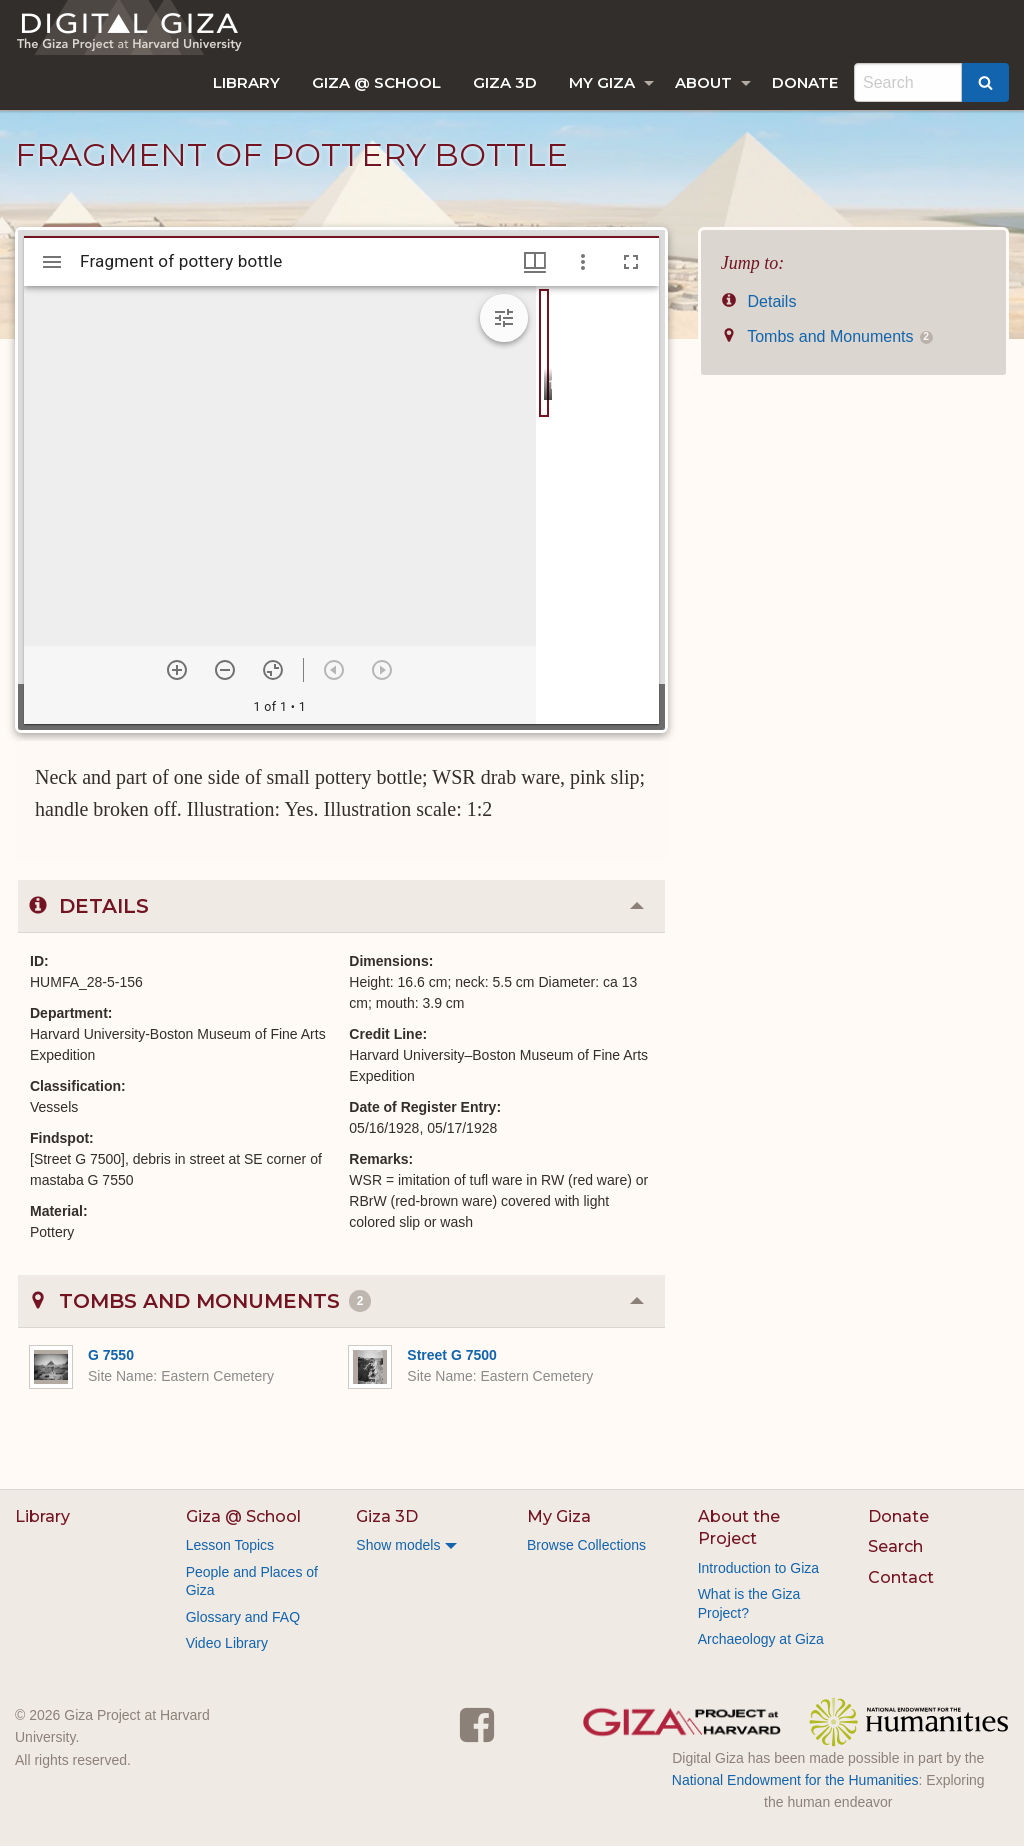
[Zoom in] (177, 670)
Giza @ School (376, 82)
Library (246, 82)
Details (759, 301)
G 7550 (111, 1355)
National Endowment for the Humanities (795, 1780)
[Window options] (583, 262)
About (703, 82)
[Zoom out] (225, 670)
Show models (398, 1545)
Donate (805, 82)
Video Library (227, 1643)
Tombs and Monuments (827, 336)
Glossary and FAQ (243, 1617)
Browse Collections (586, 1545)
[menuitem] (246, 82)
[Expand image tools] (504, 318)
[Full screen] (631, 262)
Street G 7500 (452, 1355)
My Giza (602, 82)
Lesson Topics (230, 1545)
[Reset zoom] (273, 670)
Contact (901, 1577)
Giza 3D (505, 82)
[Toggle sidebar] (52, 262)
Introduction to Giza (758, 1568)
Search (895, 1546)
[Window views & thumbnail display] (535, 262)
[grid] (597, 505)
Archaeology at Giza (761, 1639)
